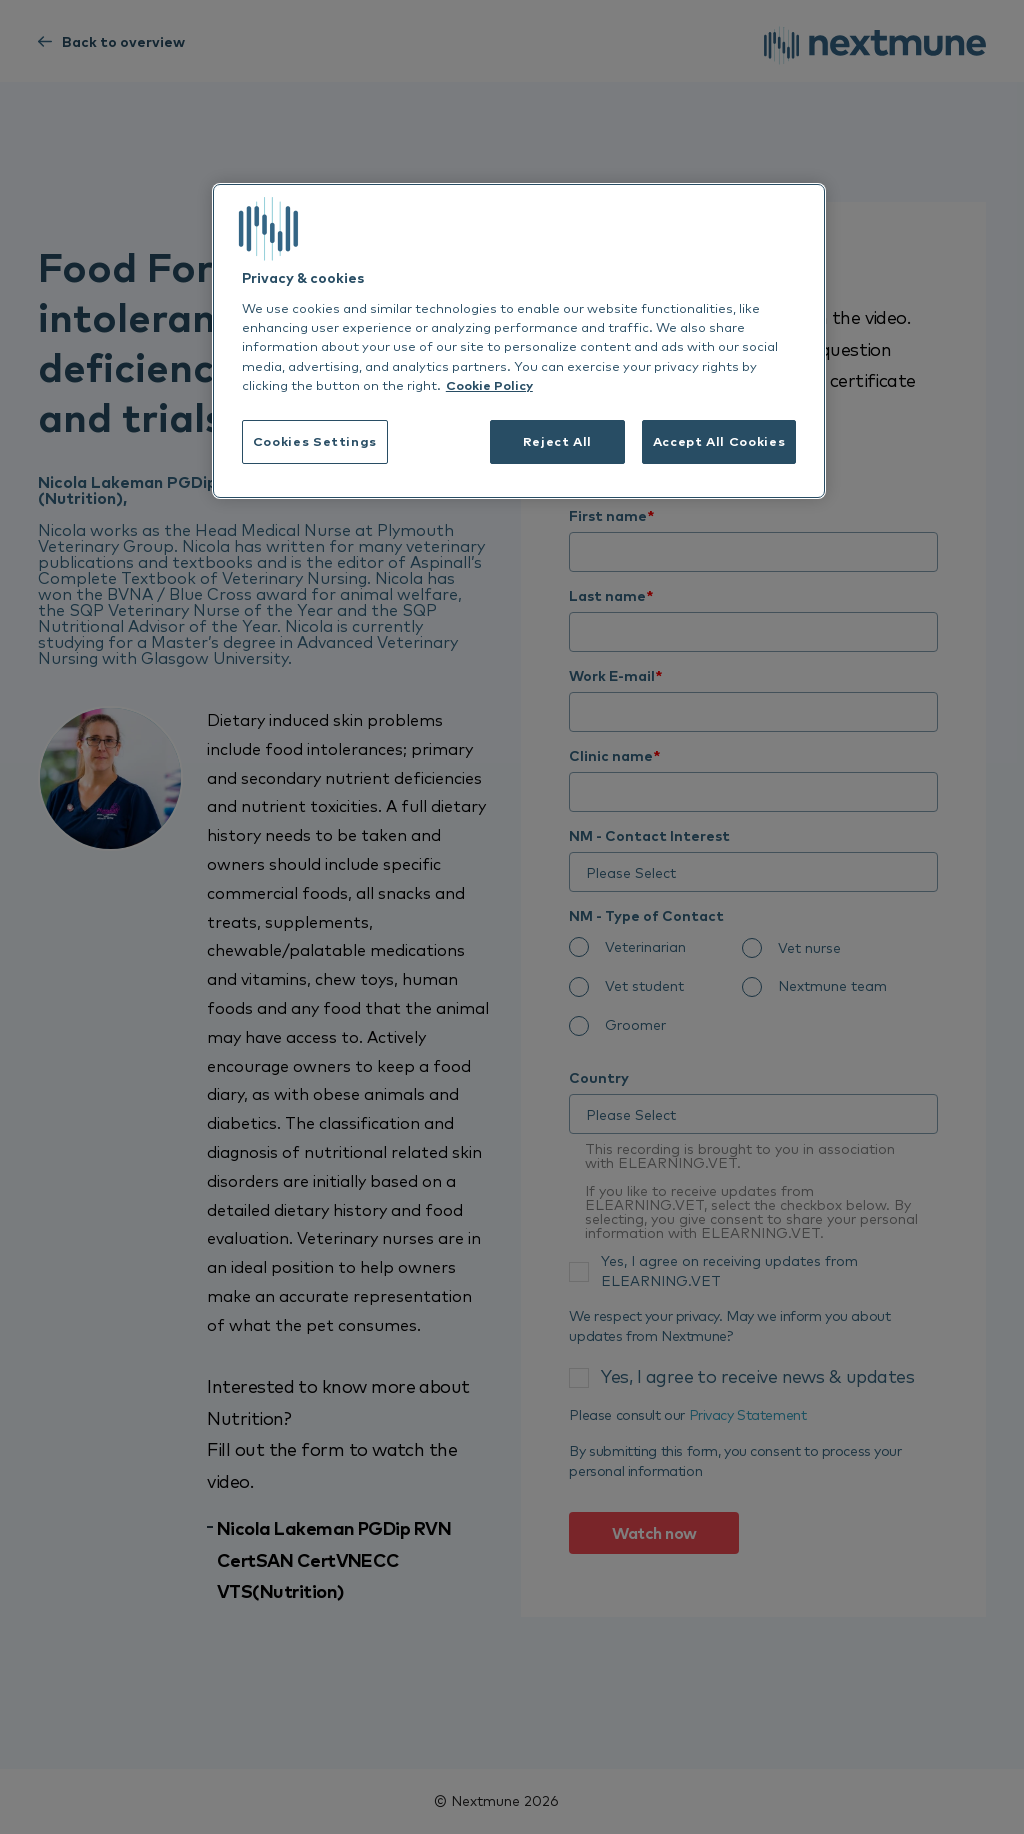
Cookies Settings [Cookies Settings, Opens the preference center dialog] (315, 441)
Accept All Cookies (719, 441)
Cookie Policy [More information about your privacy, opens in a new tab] (489, 385)
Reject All (557, 441)
